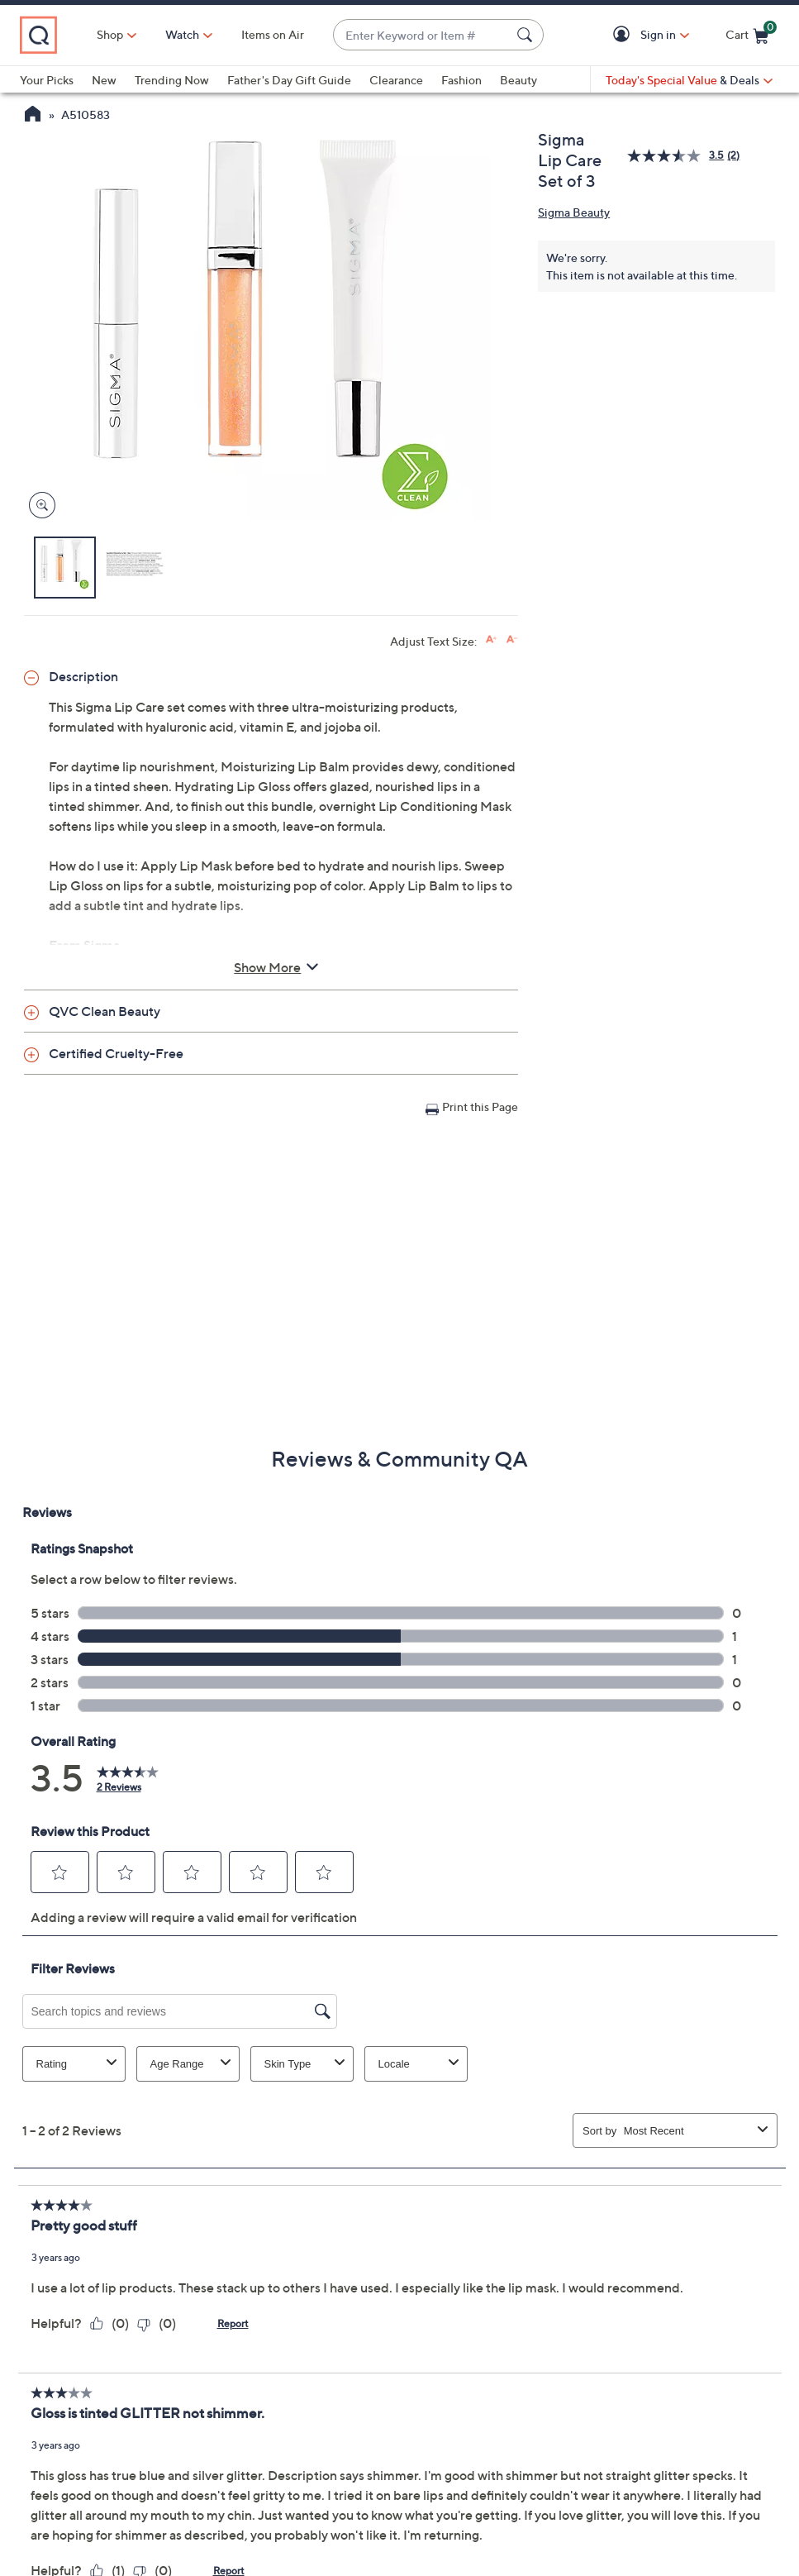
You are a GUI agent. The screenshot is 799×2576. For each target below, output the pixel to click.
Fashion (461, 80)
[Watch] (183, 34)
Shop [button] (110, 34)
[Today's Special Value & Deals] (689, 80)
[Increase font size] (491, 639)
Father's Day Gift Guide (289, 80)
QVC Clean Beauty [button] (104, 1011)
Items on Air (272, 34)
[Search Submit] (527, 35)
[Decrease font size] (512, 639)
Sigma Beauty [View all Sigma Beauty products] (574, 212)
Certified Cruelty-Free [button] (116, 1053)
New (104, 80)
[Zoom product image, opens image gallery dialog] (38, 505)
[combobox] (422, 35)
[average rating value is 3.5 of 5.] (677, 155)
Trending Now (172, 80)
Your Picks (47, 80)
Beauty (518, 80)
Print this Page (480, 1107)
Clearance (396, 80)
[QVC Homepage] (32, 116)
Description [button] (83, 676)
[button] (624, 35)
